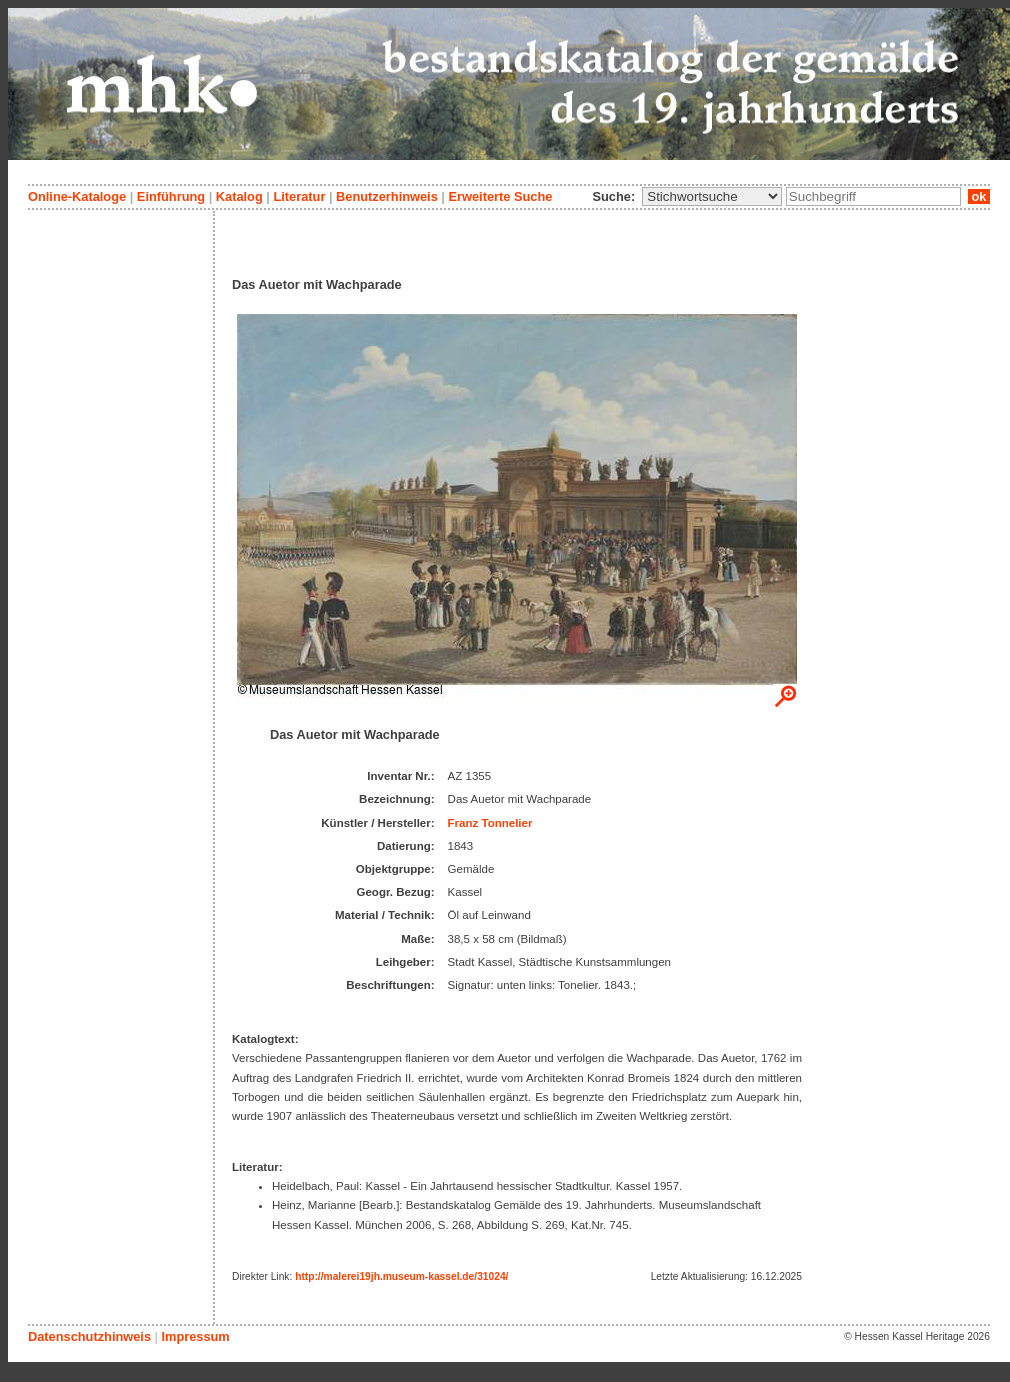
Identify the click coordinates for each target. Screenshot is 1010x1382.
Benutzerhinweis (387, 196)
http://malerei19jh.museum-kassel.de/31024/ (401, 1276)
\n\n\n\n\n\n (712, 196)
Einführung (171, 196)
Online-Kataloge (77, 196)
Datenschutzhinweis (89, 1336)
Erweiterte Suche (500, 196)
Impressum (195, 1336)
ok (979, 196)
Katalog (239, 196)
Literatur (299, 196)
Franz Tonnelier (490, 823)
